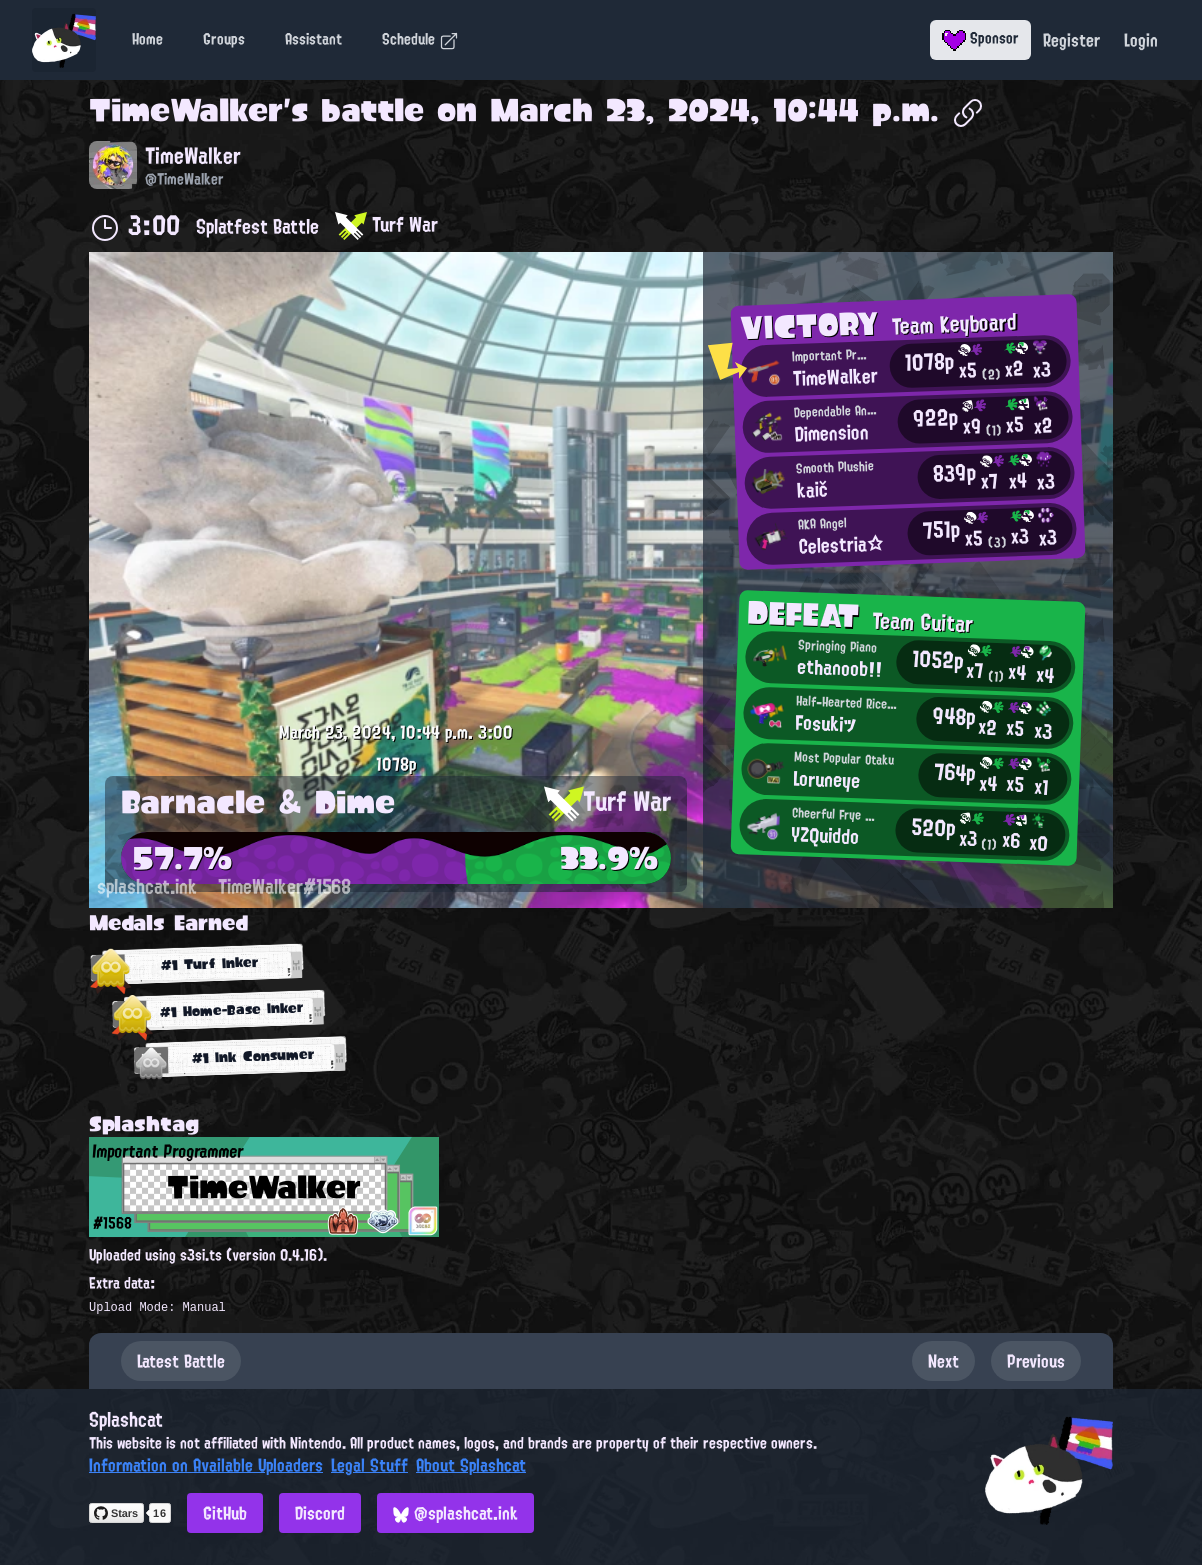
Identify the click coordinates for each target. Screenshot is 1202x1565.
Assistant (313, 39)
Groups (224, 39)
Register (1071, 40)
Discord (320, 1513)
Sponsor (980, 38)
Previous (1036, 1361)
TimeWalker (186, 110)
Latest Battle (181, 1361)
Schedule (420, 39)
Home (147, 39)
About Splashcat (471, 1465)
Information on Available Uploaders (206, 1465)
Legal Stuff (369, 1465)
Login (1141, 40)
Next (943, 1361)
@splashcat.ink (455, 1513)
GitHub (225, 1513)
